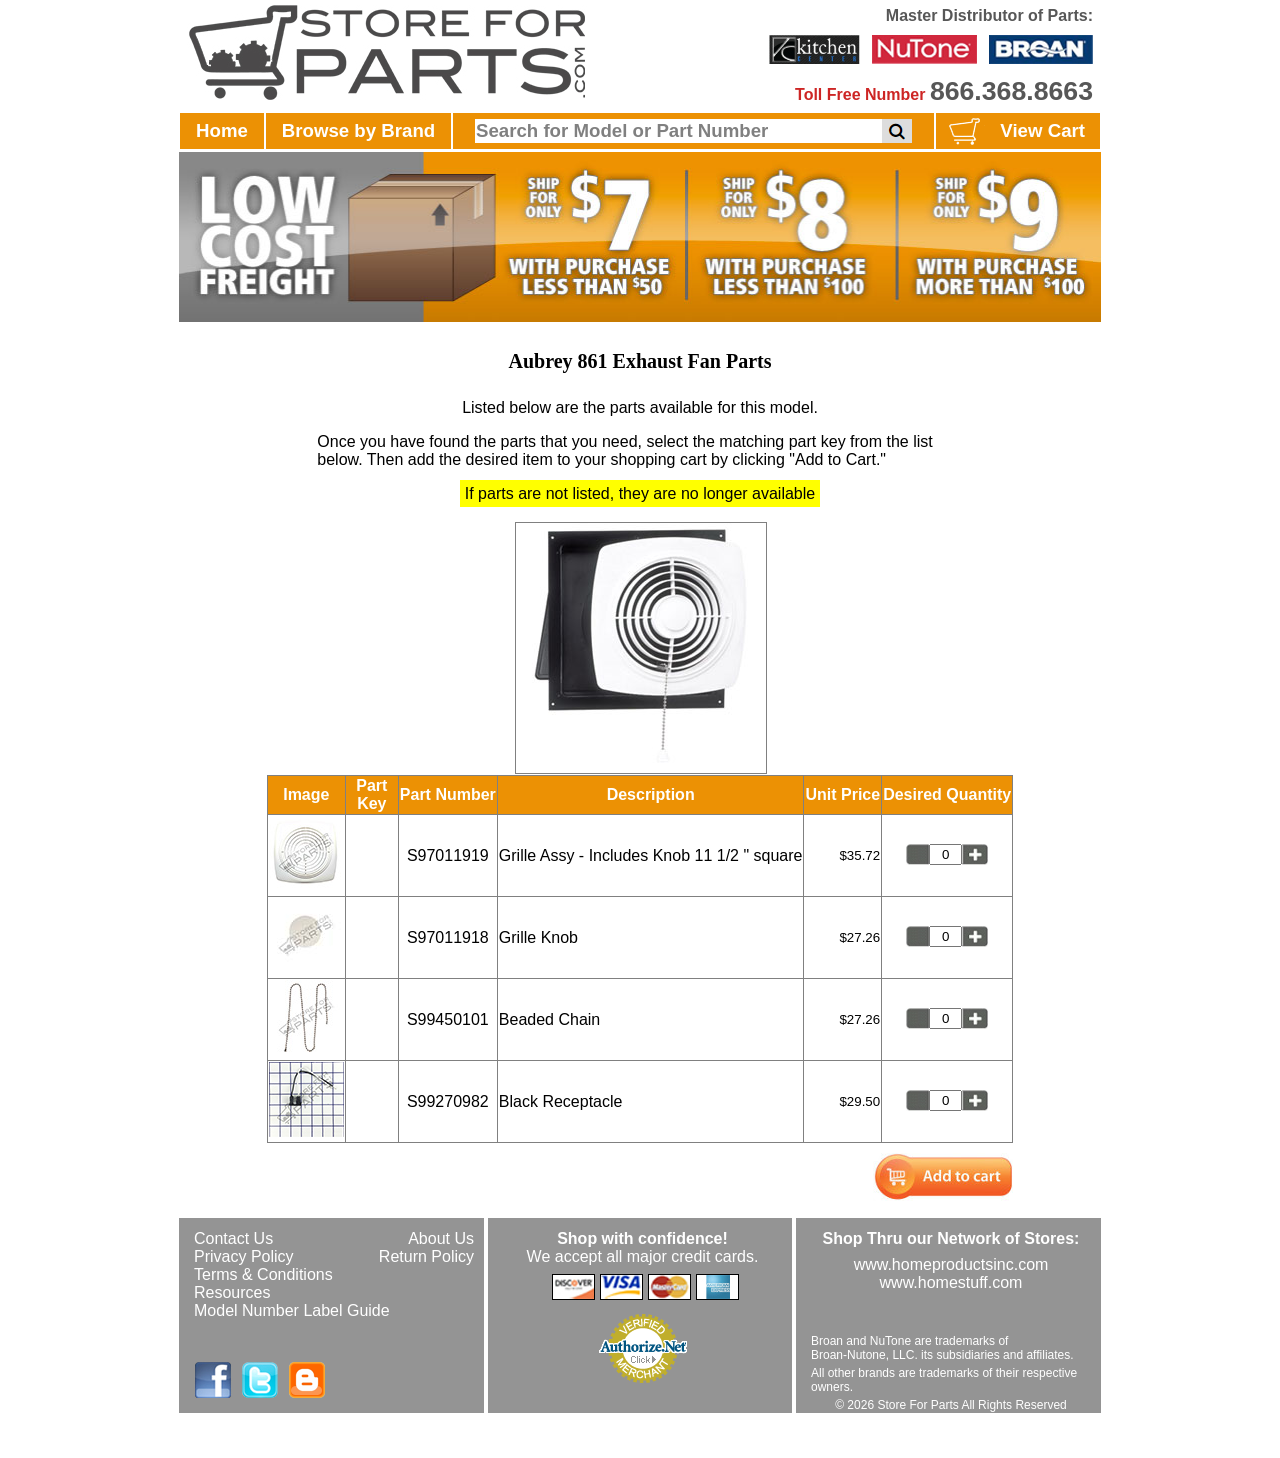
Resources (232, 1292)
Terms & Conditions (263, 1274)
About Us (441, 1238)
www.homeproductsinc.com (951, 1264)
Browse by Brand (358, 130)
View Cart (1014, 132)
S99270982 (448, 1101)
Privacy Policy (244, 1256)
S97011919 (448, 855)
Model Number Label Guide (292, 1310)
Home (222, 130)
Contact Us (233, 1238)
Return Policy (426, 1256)
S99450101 (448, 1019)
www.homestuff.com (951, 1282)
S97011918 (448, 937)
